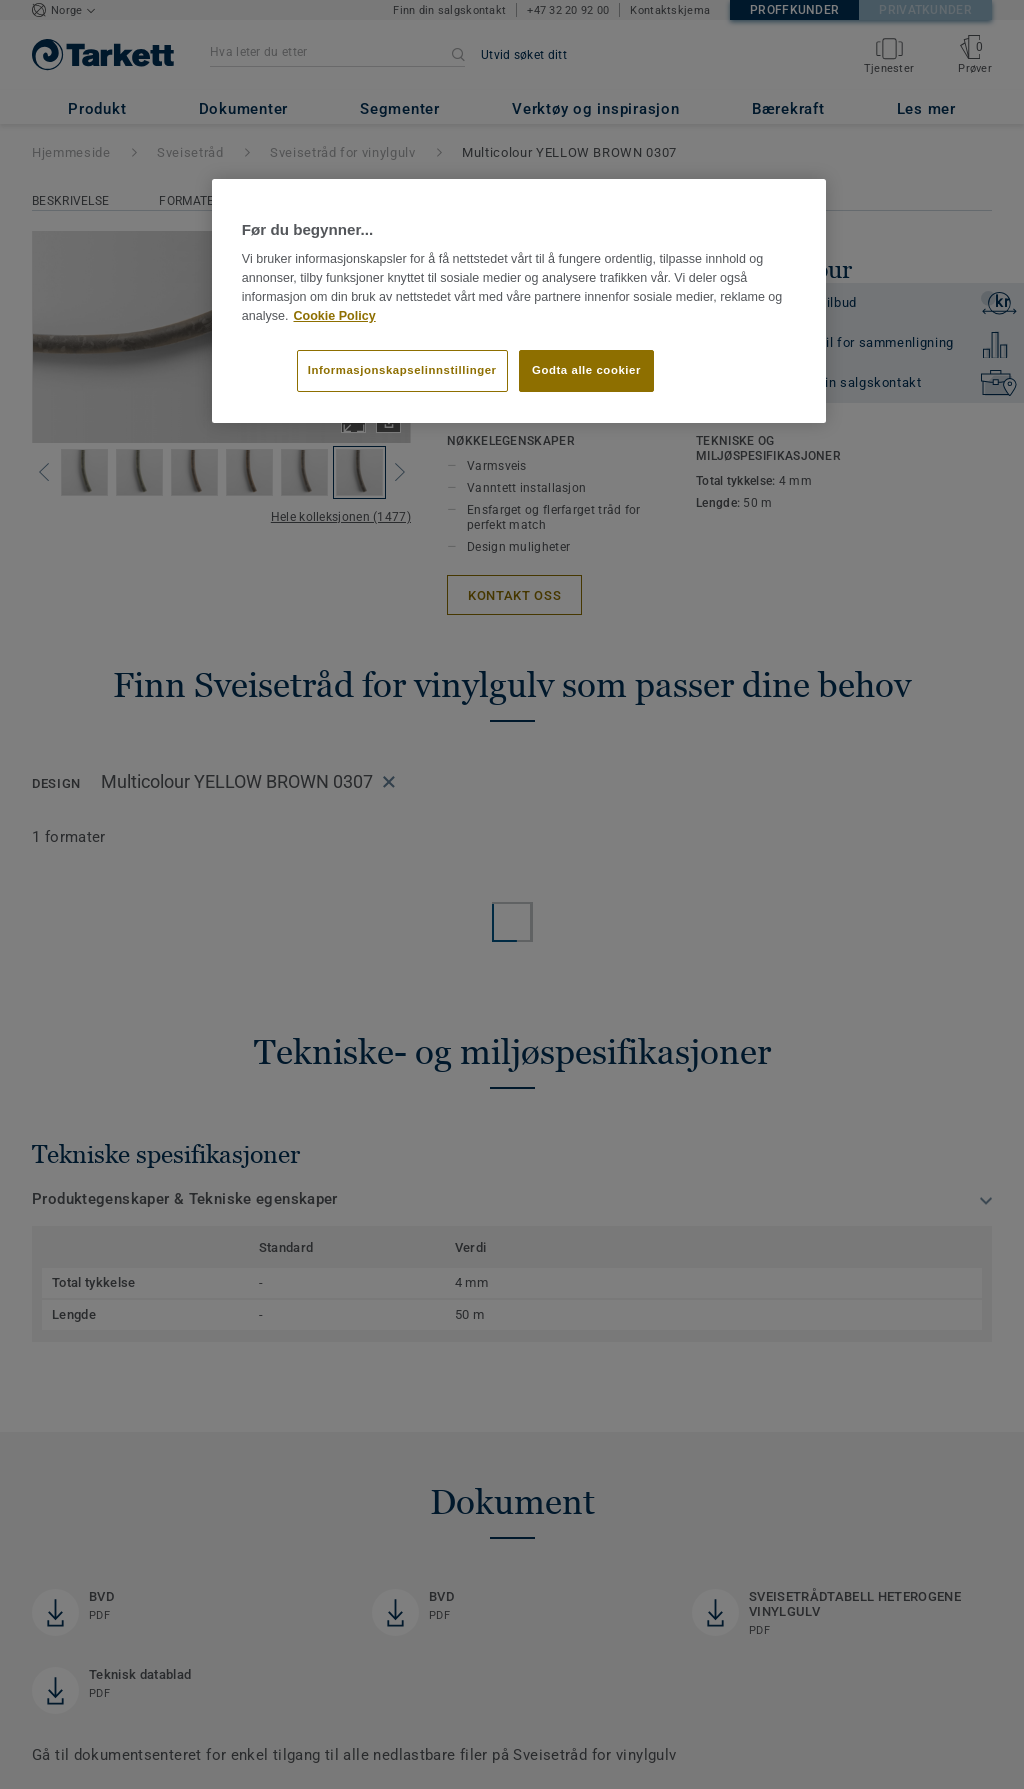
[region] (519, 301)
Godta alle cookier (586, 370)
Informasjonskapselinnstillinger (402, 370)
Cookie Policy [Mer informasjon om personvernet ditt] (334, 316)
